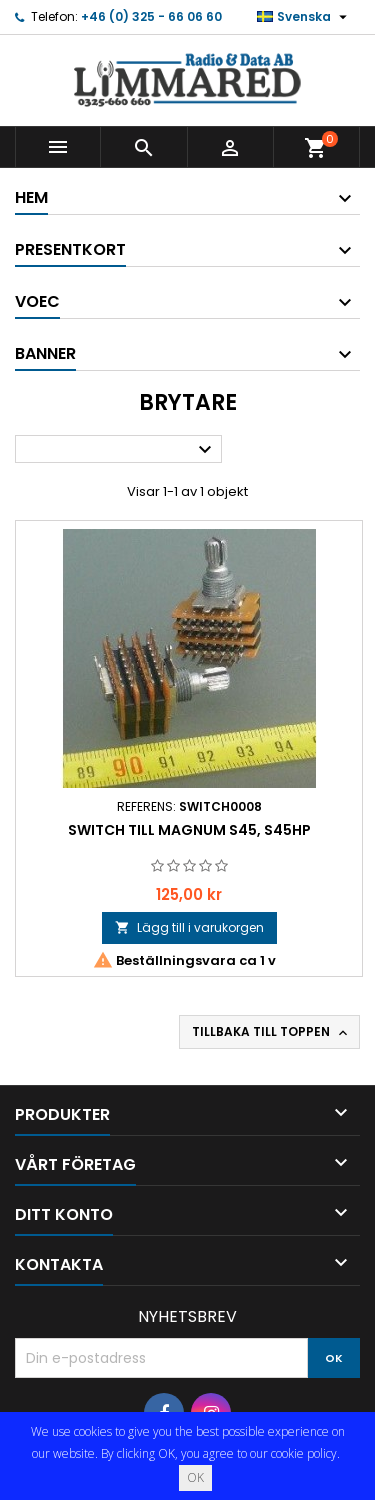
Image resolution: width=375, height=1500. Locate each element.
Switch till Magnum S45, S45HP (189, 830)
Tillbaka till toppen (271, 1032)
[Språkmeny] (304, 17)
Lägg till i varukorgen (189, 927)
